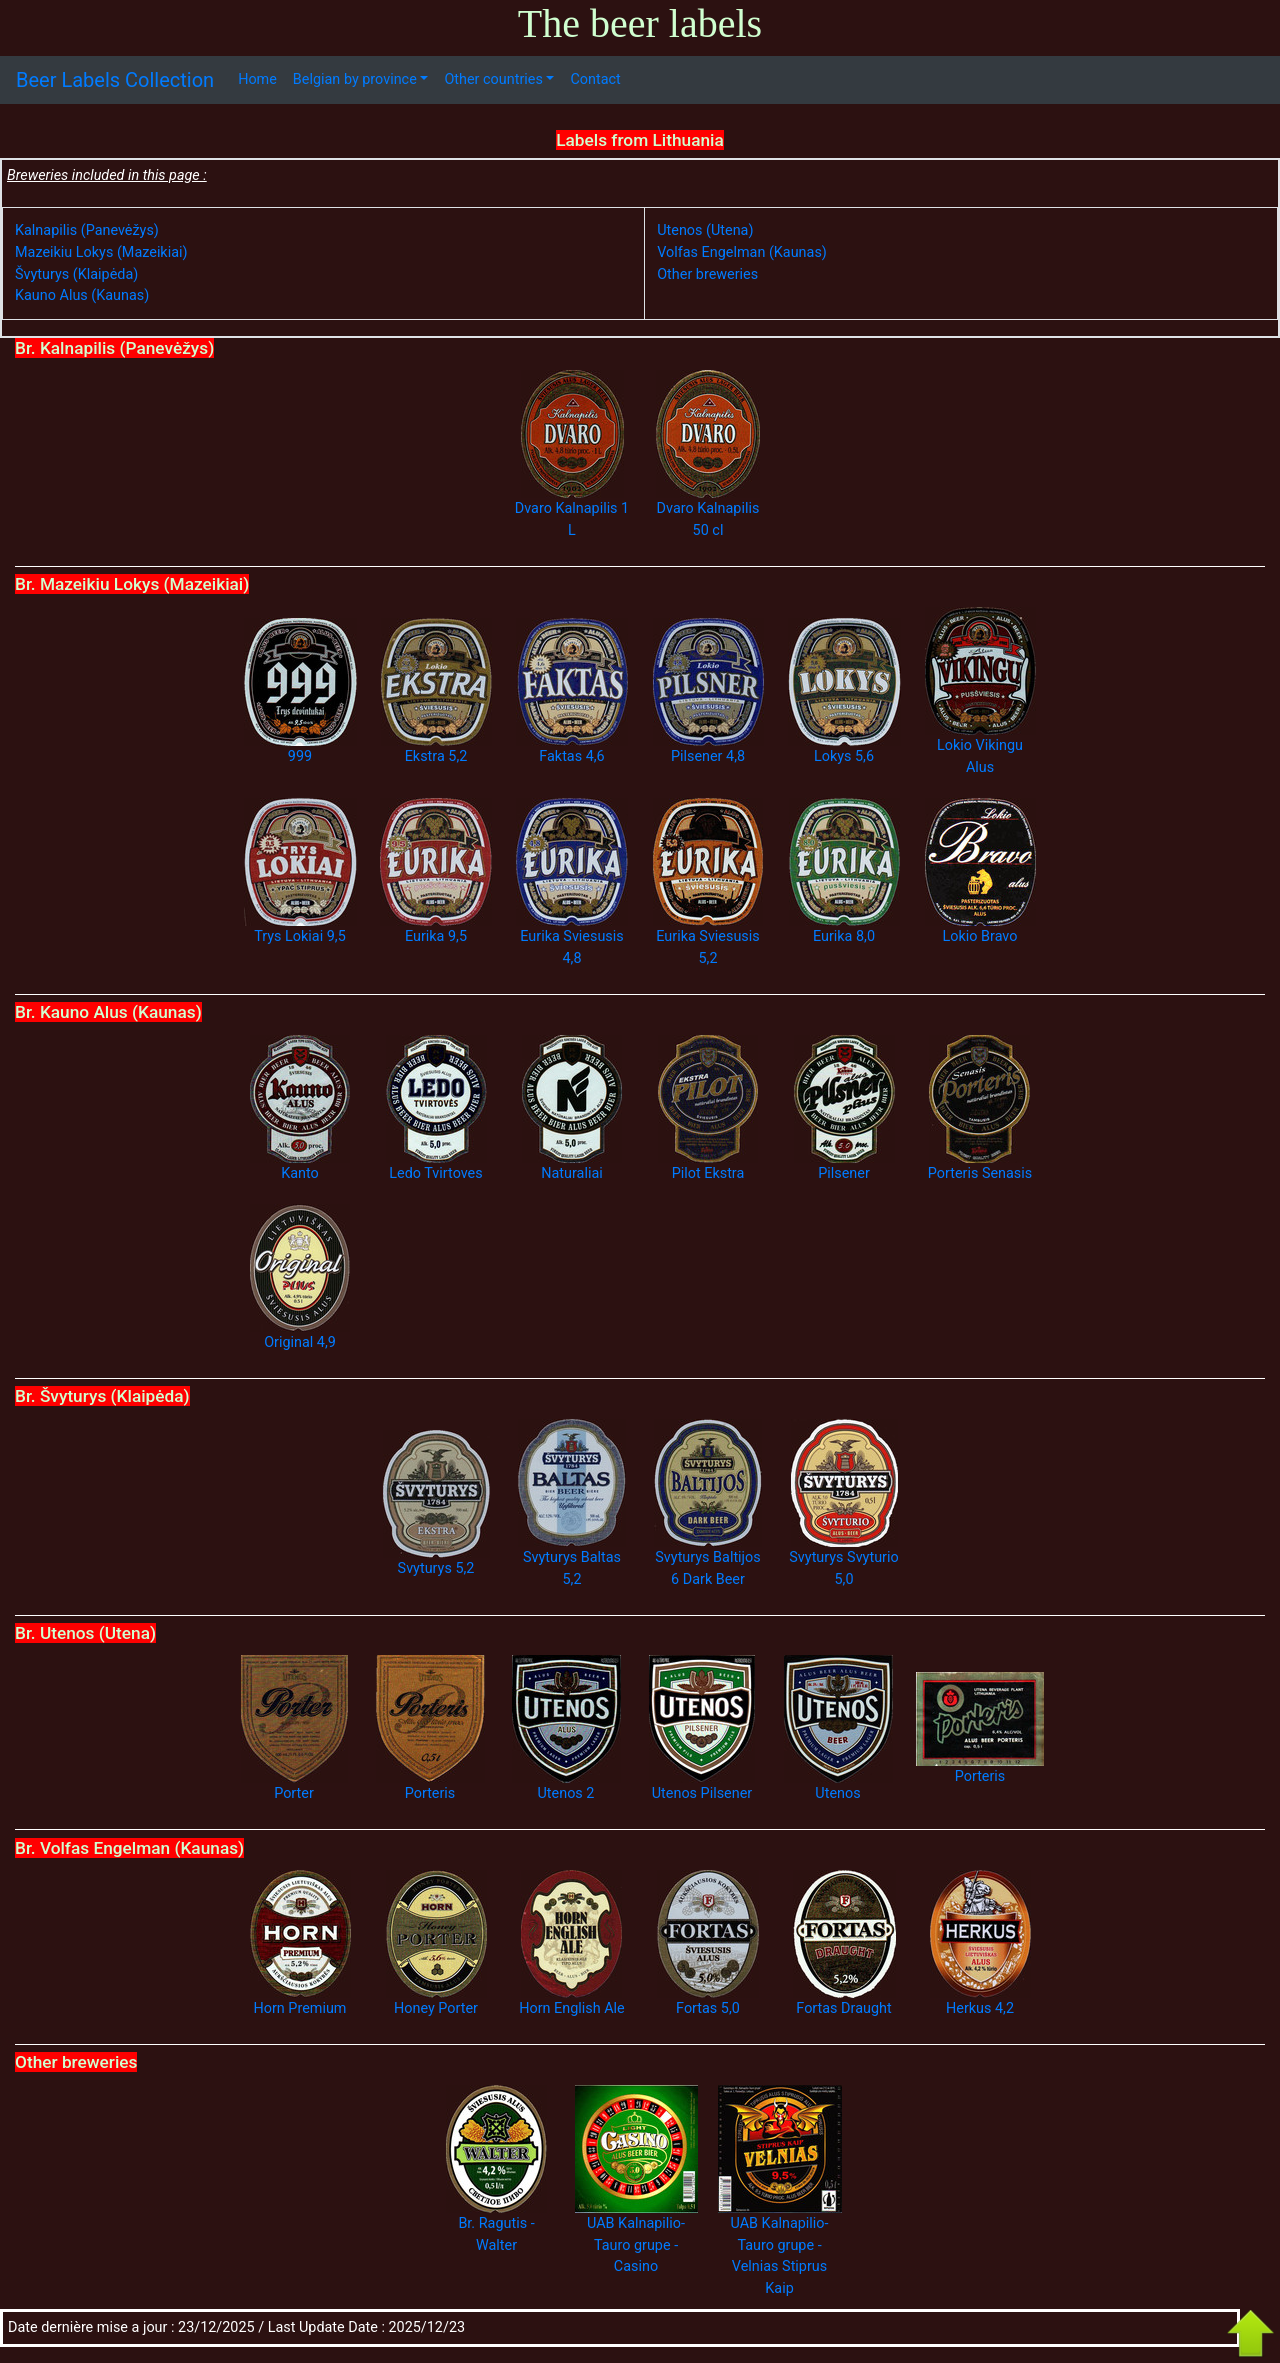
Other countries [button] (493, 79)
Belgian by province (355, 79)
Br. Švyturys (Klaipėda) (102, 1396)
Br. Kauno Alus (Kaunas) (108, 1012)
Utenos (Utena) (705, 230)
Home (257, 79)
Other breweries (707, 274)
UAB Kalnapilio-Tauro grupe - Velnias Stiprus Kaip (780, 2218)
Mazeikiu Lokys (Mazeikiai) (101, 252)
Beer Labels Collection (115, 80)
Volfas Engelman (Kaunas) (742, 252)
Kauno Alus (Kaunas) (82, 295)
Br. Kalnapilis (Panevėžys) (114, 348)
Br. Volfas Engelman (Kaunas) (129, 1848)
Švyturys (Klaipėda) (76, 274)
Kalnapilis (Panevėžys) (87, 230)
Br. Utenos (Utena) (85, 1633)
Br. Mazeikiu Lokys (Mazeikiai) (132, 584)
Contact (595, 79)
